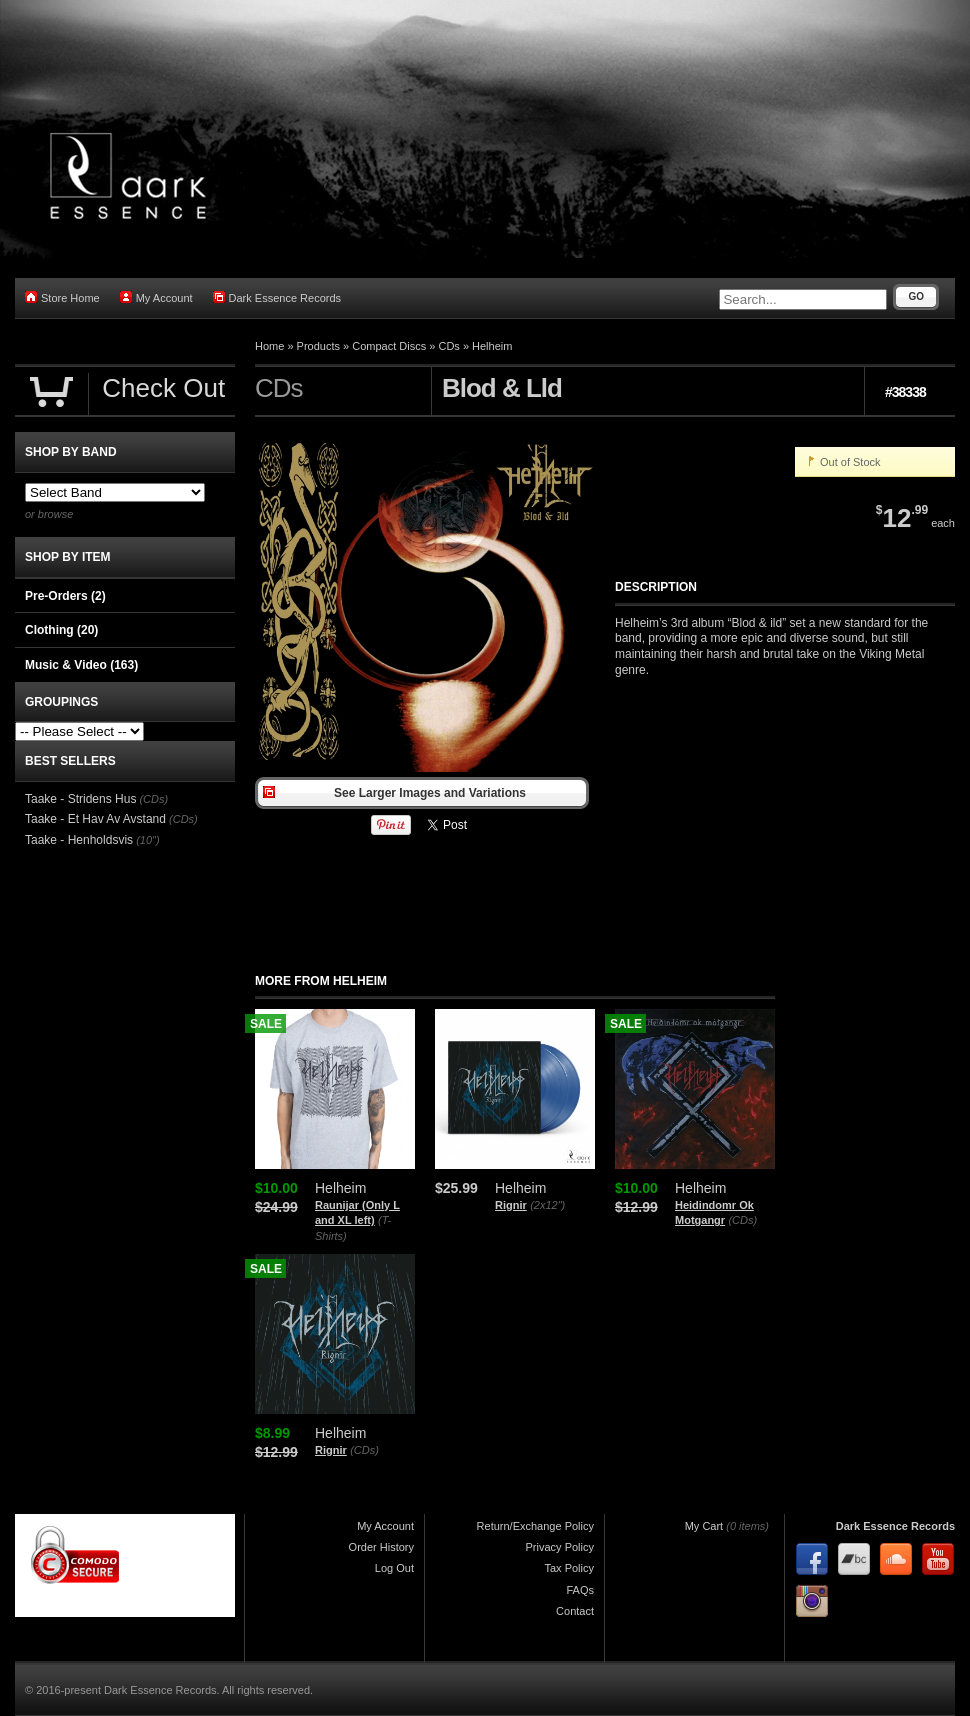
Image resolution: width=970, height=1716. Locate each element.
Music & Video (81, 665)
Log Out (394, 1568)
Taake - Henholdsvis (79, 840)
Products (318, 346)
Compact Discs (389, 346)
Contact (575, 1611)
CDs (448, 346)
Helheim (492, 346)
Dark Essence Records (277, 297)
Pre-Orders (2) (65, 596)
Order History (381, 1547)
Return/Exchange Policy (535, 1526)
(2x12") (547, 1205)
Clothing (61, 630)
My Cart (704, 1526)
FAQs (580, 1590)
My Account (156, 297)
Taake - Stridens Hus (80, 799)
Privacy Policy (560, 1547)
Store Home (62, 297)
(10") (147, 840)
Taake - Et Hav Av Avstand (95, 819)
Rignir (511, 1205)
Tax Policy (569, 1568)
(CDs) (742, 1220)
